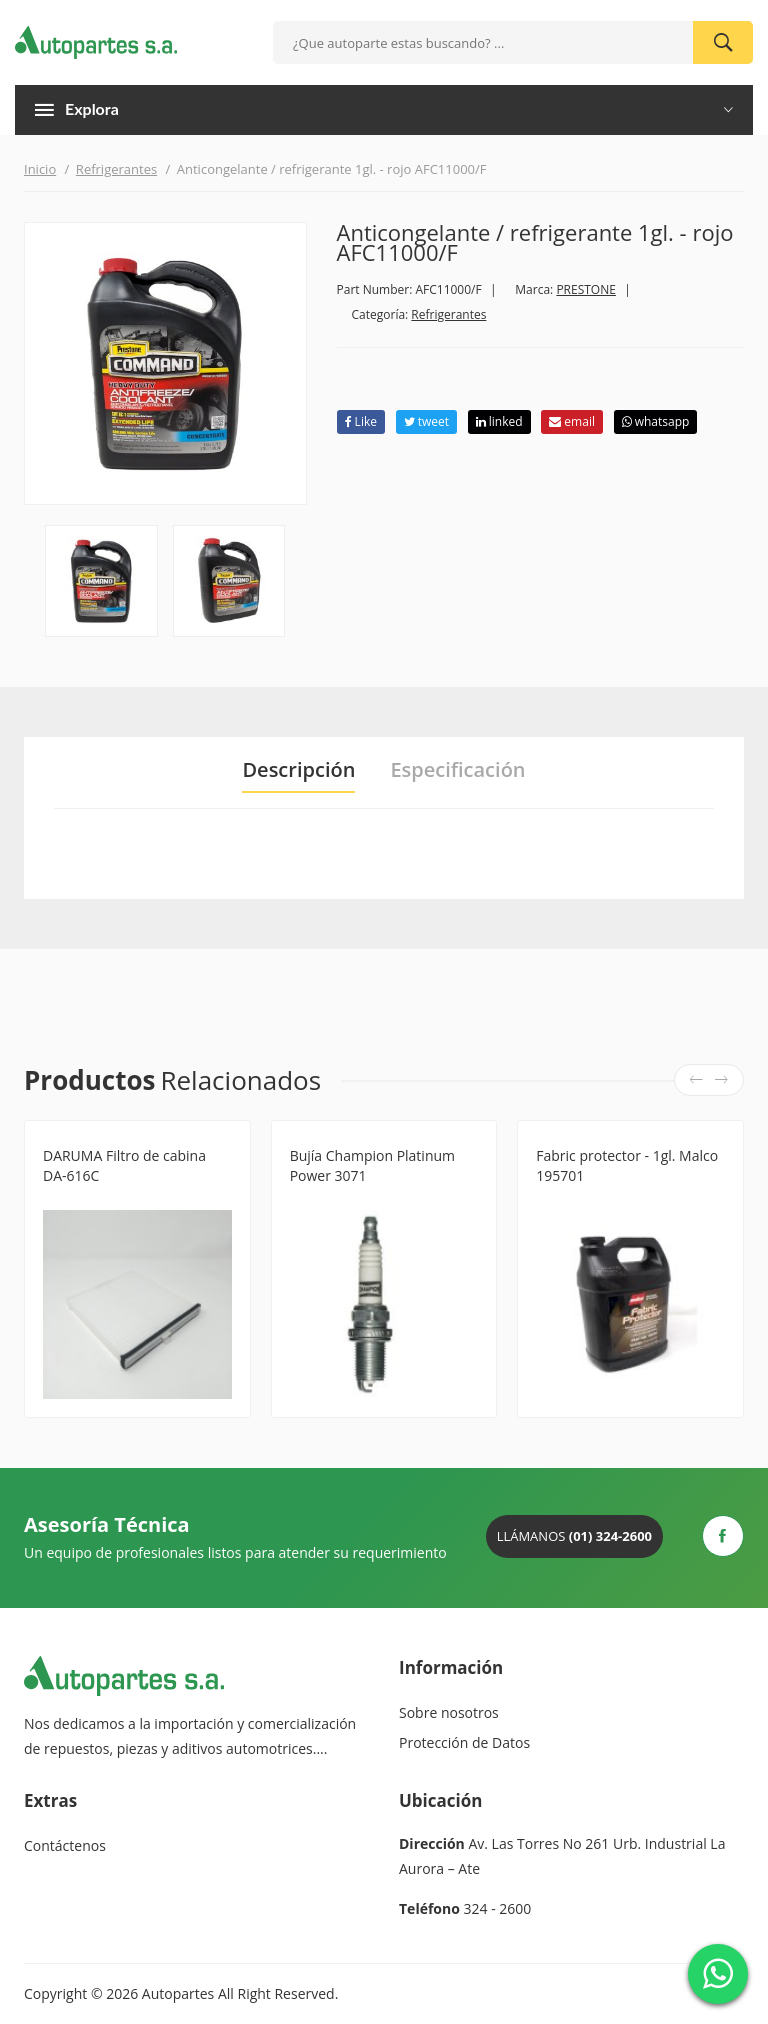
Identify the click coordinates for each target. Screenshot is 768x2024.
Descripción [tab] (298, 770)
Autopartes (178, 1993)
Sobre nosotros (449, 1712)
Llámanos (574, 1536)
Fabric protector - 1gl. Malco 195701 (627, 1165)
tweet (426, 421)
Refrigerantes (116, 169)
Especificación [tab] (457, 770)
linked (499, 421)
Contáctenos (65, 1845)
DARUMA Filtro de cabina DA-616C (124, 1165)
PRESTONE (586, 289)
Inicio (40, 169)
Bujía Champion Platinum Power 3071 (372, 1165)
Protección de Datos (464, 1742)
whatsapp (656, 421)
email (572, 421)
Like (361, 421)
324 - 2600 (498, 1908)
